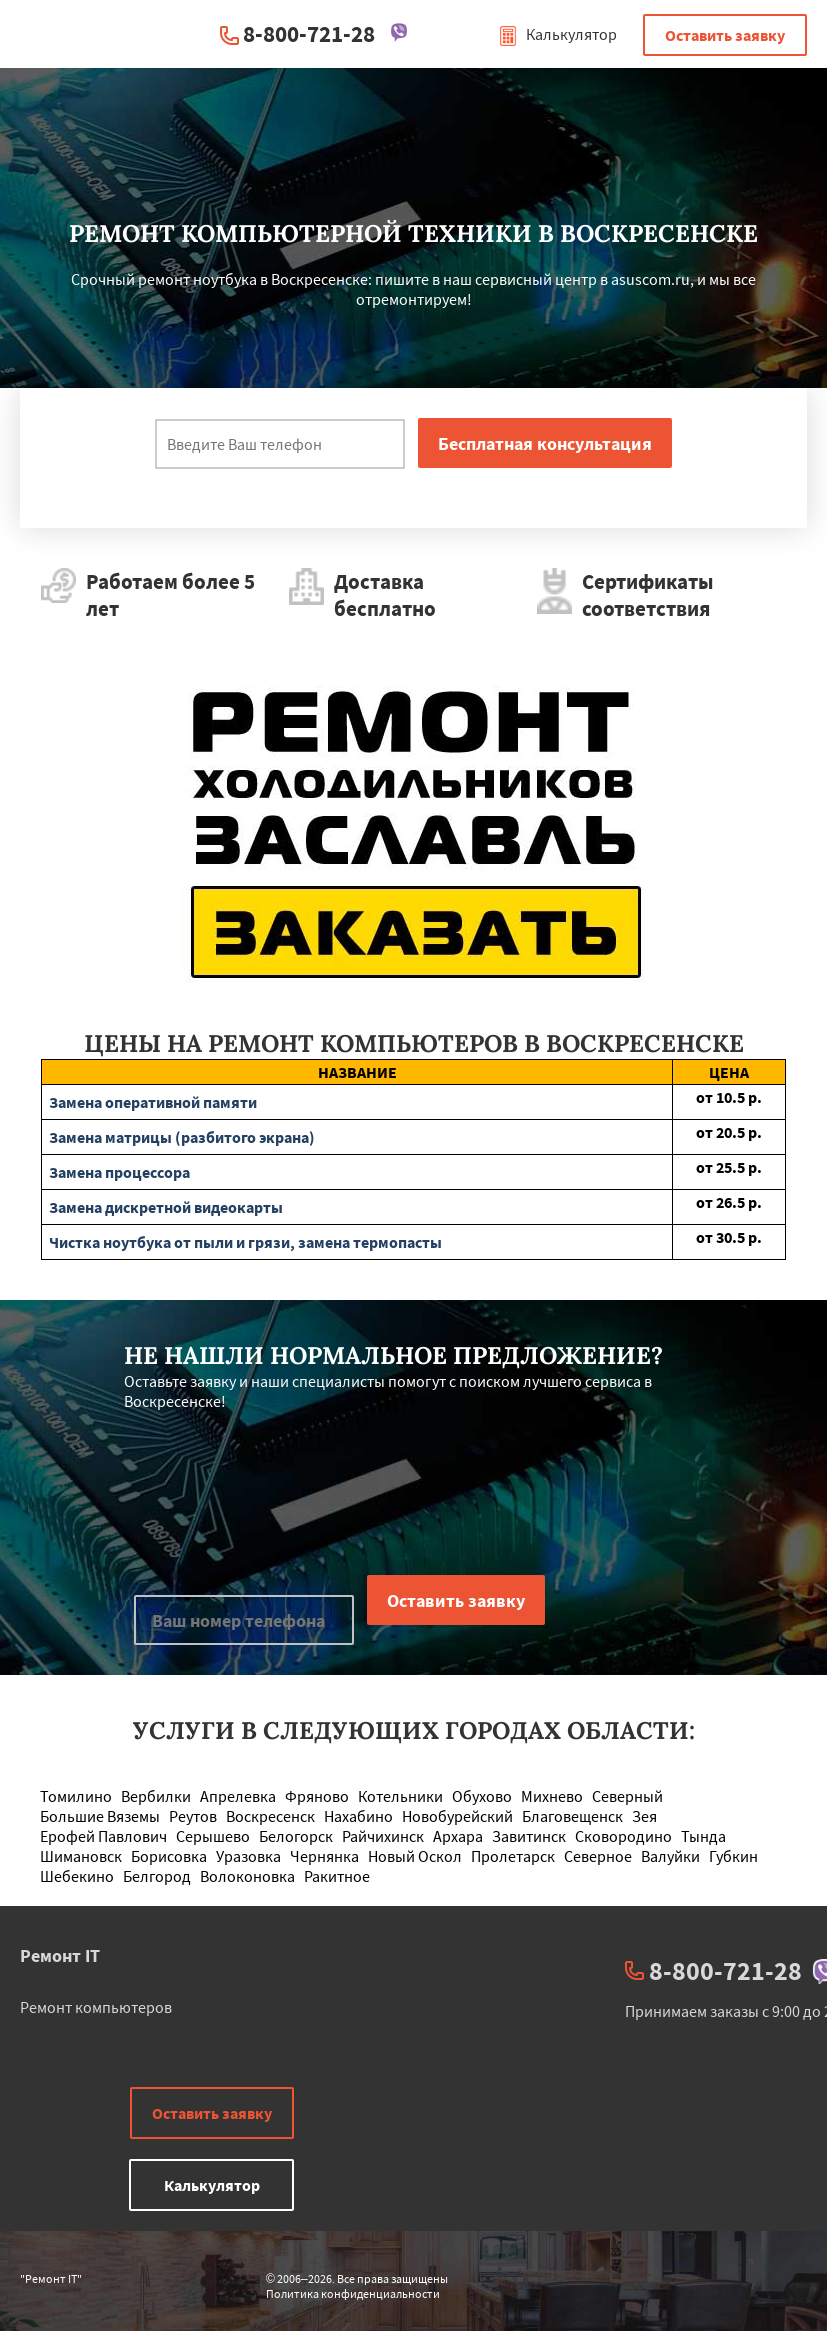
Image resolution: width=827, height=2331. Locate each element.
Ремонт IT (60, 1955)
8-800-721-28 (309, 33)
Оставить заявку (725, 35)
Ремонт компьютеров (96, 2007)
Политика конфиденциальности (353, 2293)
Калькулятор (557, 34)
